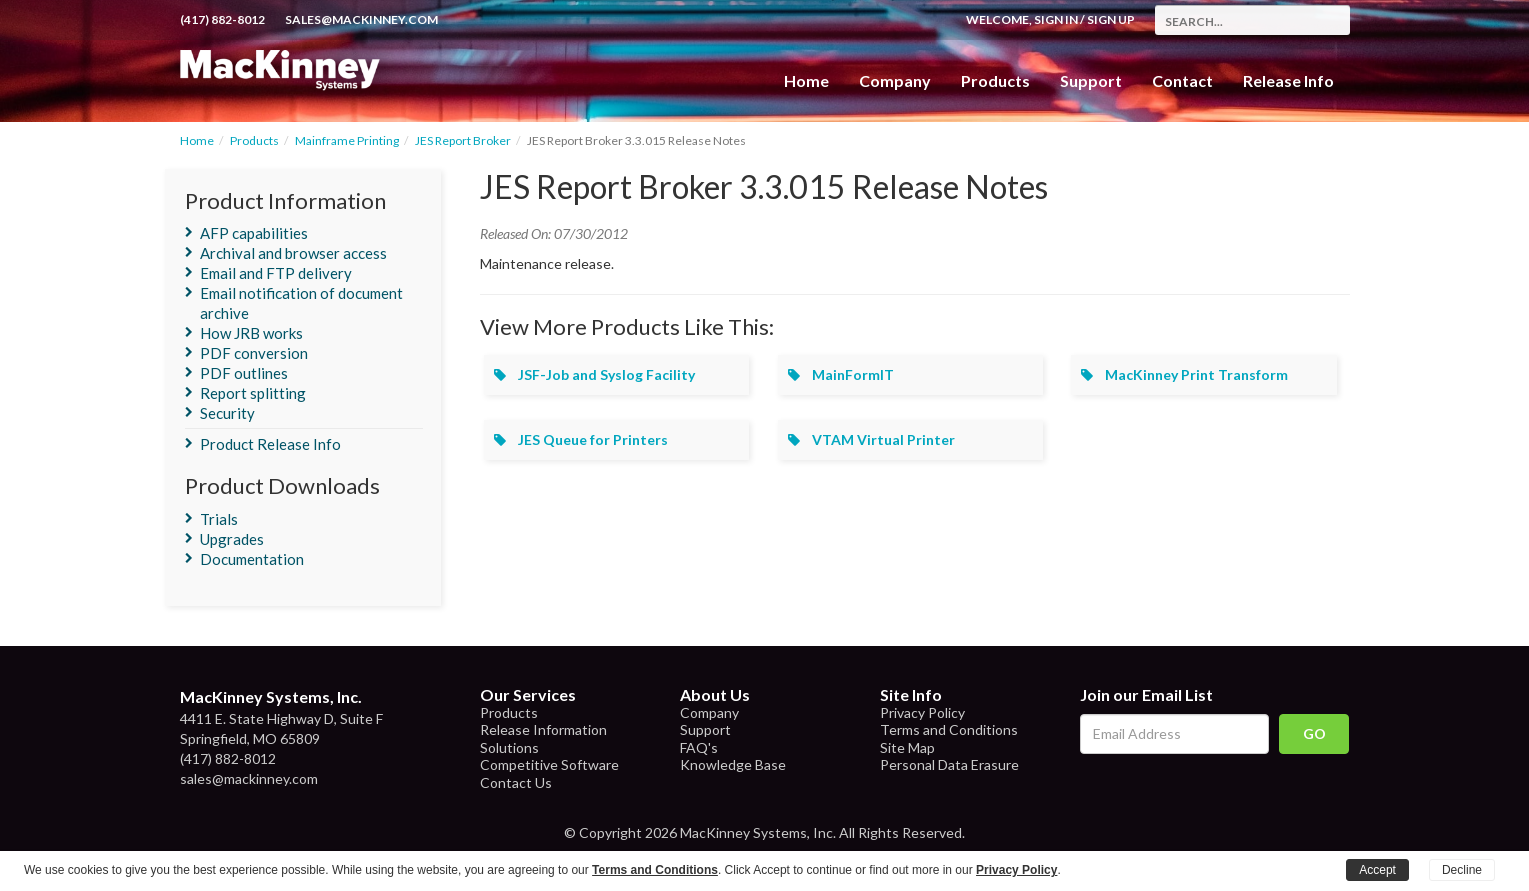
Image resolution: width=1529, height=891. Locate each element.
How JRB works (251, 333)
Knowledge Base (733, 764)
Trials (219, 519)
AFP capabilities (254, 233)
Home (806, 80)
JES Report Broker (463, 140)
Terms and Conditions (949, 729)
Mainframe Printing (347, 140)
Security (227, 413)
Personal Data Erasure (949, 764)
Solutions (509, 747)
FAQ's (699, 747)
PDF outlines (244, 373)
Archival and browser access (293, 253)
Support (1091, 80)
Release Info (1288, 80)
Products (254, 140)
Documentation (252, 559)
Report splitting (253, 393)
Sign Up (1111, 19)
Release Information (543, 729)
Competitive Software (549, 764)
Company (895, 80)
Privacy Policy (922, 712)
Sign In (1056, 19)
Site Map (907, 747)
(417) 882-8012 (222, 19)
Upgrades (232, 539)
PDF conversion (254, 353)
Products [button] (995, 80)
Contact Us (516, 782)
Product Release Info (270, 444)
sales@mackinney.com (361, 19)
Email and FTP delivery (276, 273)
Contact (1182, 80)
